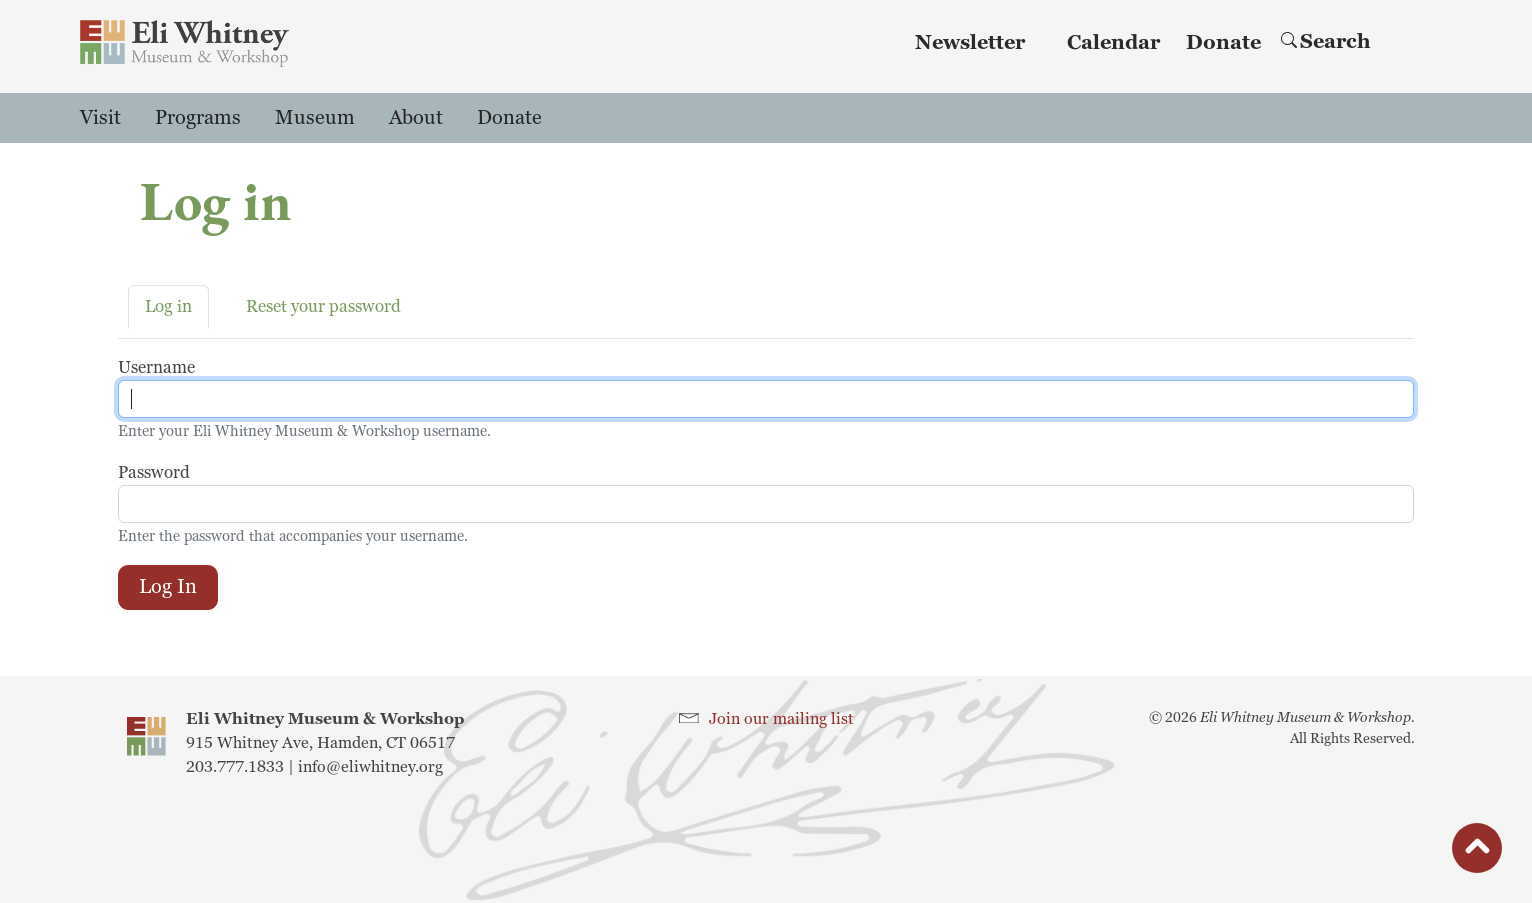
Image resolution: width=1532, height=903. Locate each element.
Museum (315, 118)
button (1477, 853)
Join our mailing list (781, 719)
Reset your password (323, 306)
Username (156, 367)
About (416, 118)
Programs (198, 118)
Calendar (1113, 43)
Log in (168, 306)
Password (154, 472)
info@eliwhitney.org (370, 767)
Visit (100, 118)
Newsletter (970, 43)
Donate (1223, 43)
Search (1326, 42)
